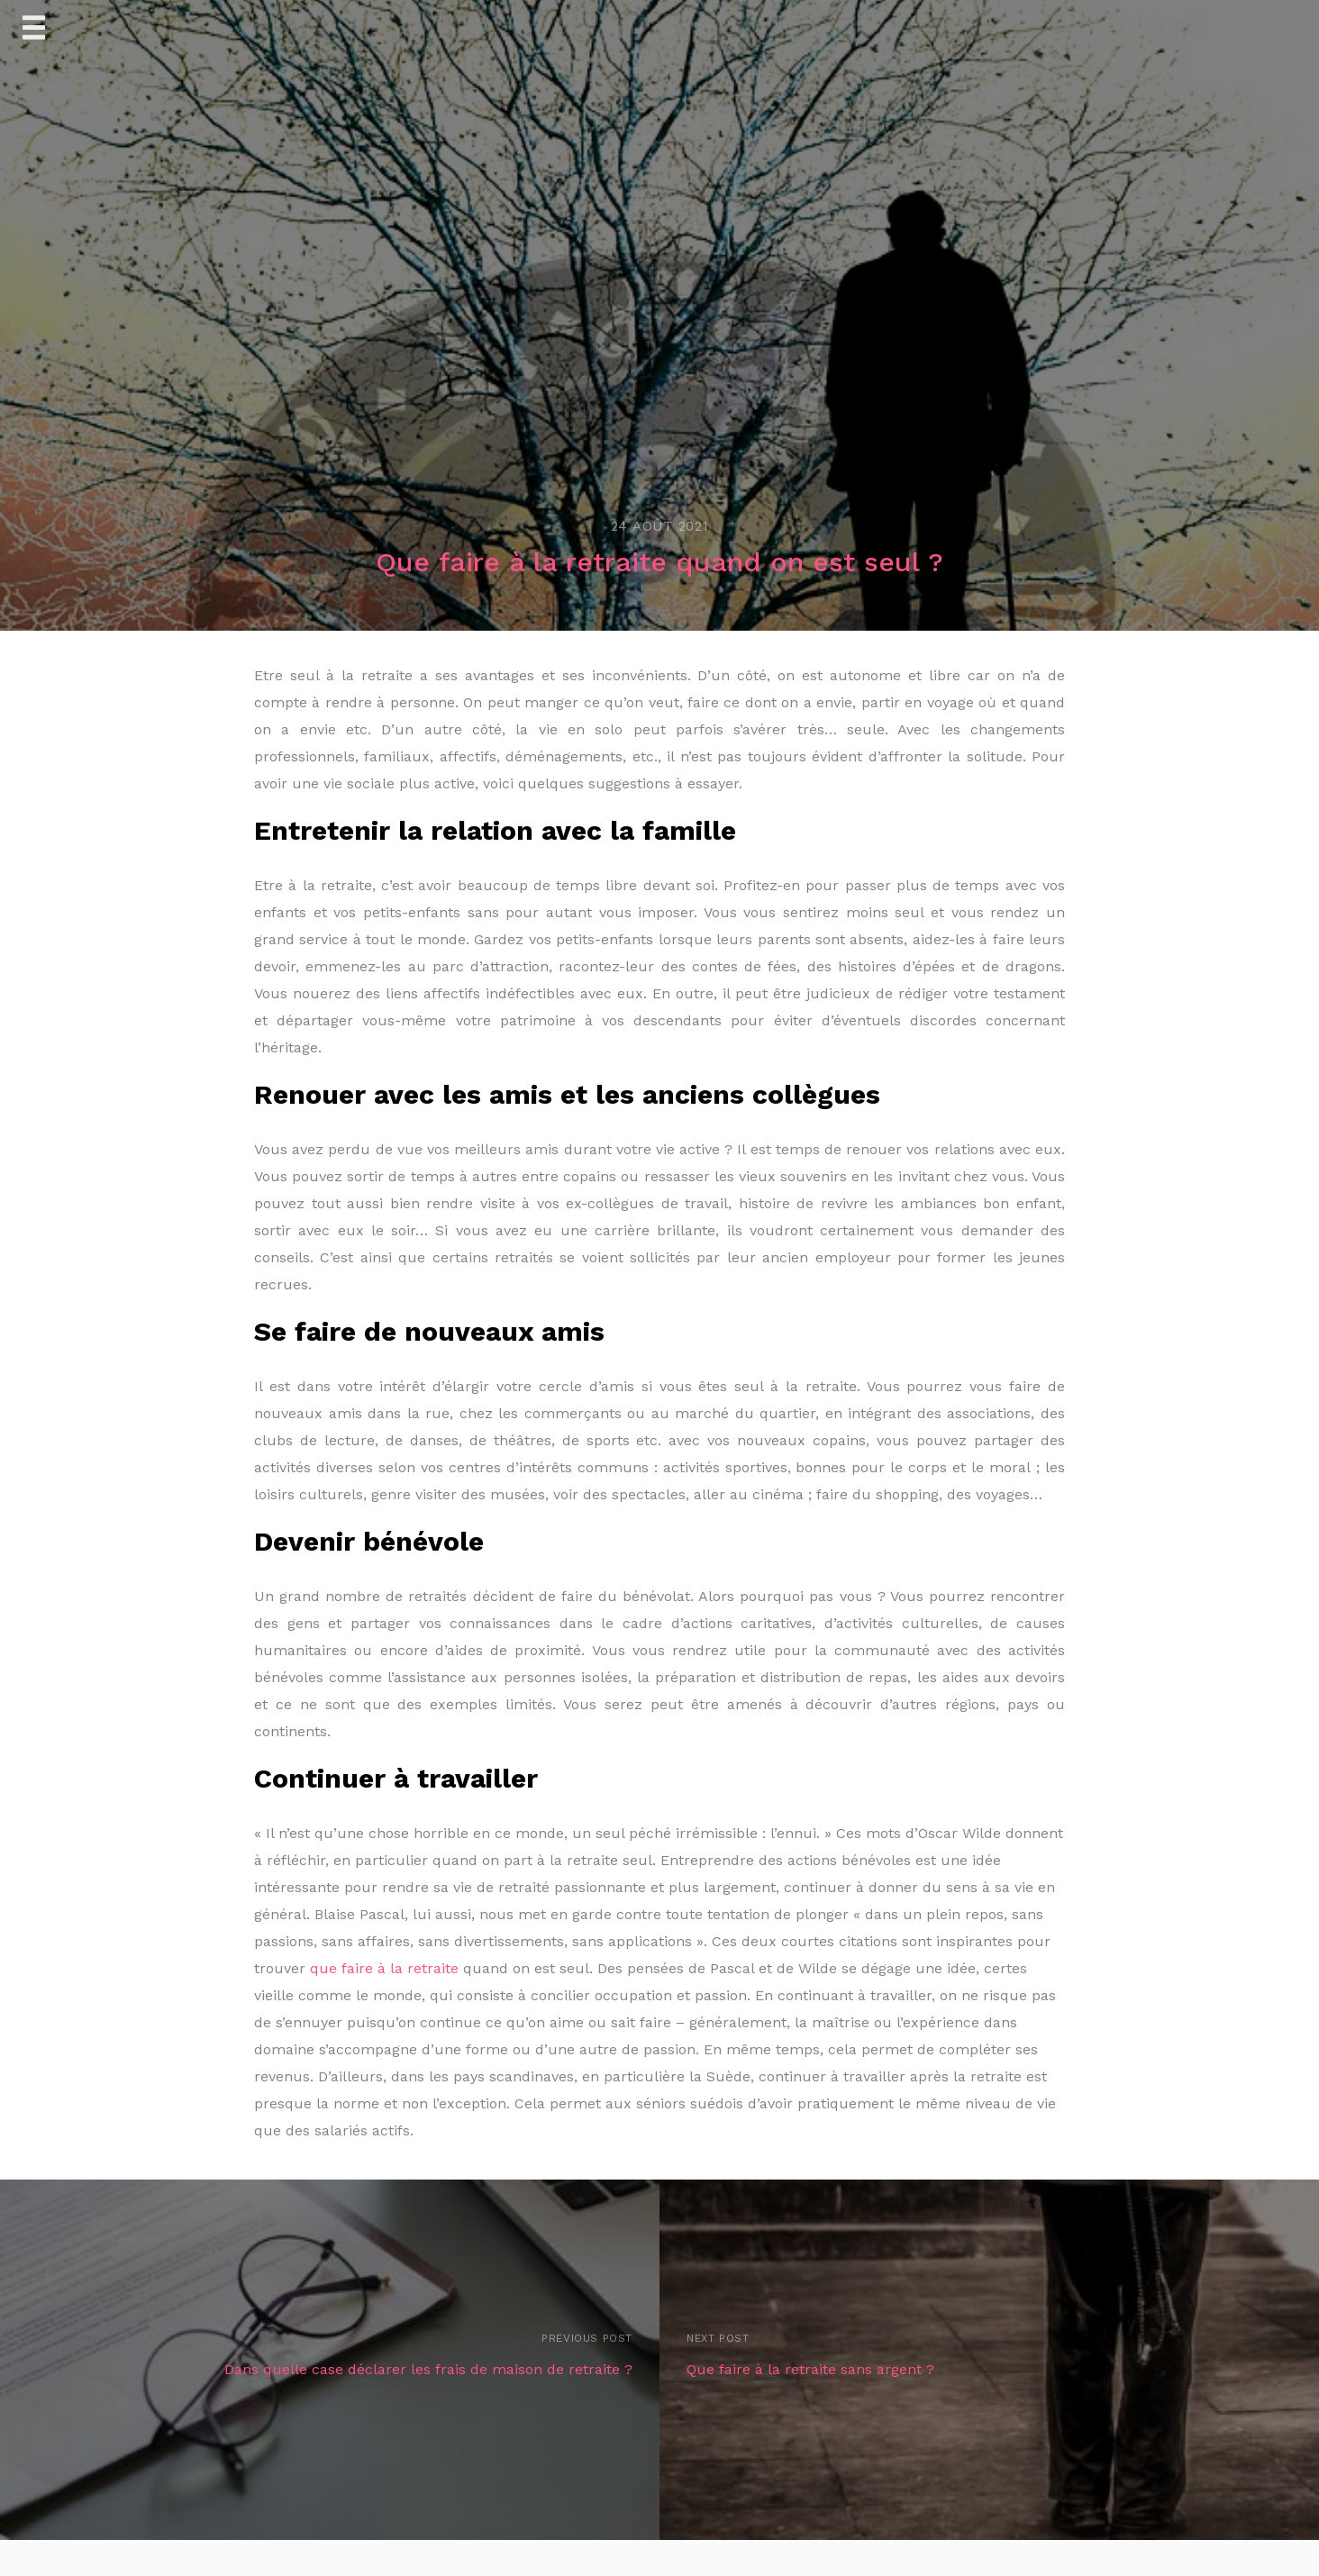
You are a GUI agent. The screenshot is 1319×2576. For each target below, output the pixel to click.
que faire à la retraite (384, 1968)
